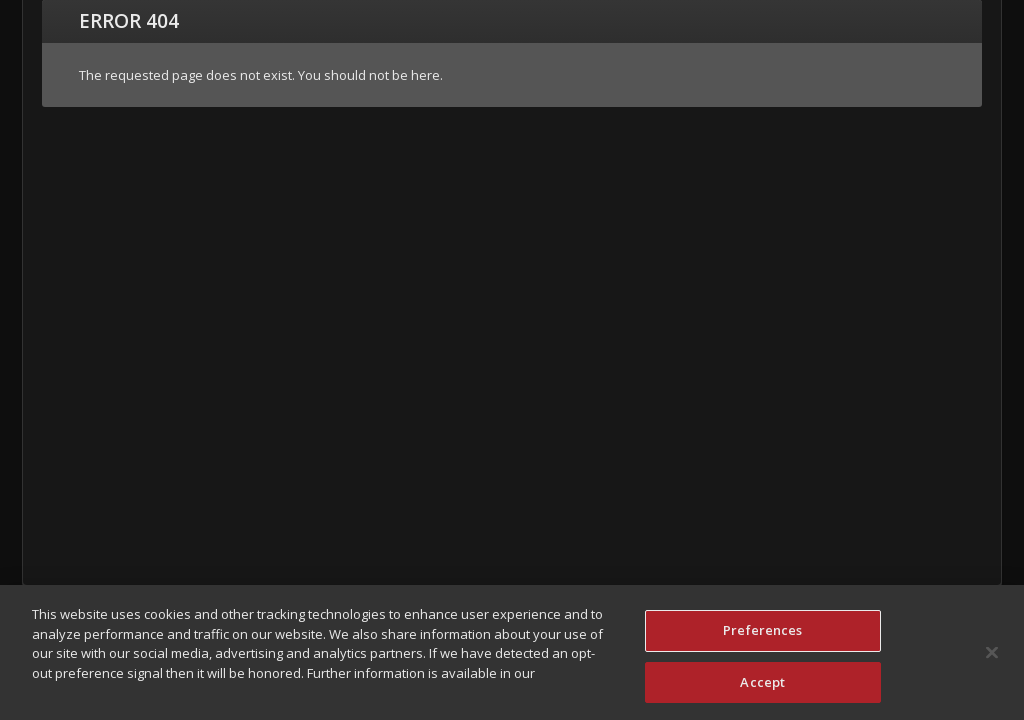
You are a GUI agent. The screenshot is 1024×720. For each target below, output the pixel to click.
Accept (762, 686)
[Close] (992, 656)
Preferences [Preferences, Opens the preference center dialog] (762, 634)
